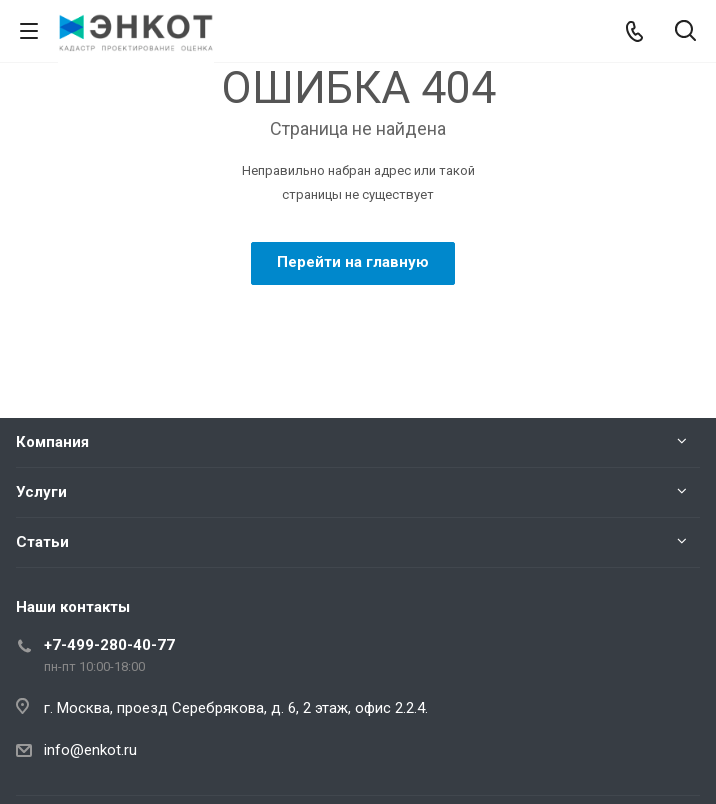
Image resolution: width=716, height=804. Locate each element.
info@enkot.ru (90, 750)
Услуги (41, 492)
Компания (52, 442)
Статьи (42, 542)
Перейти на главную (353, 262)
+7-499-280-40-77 (109, 645)
